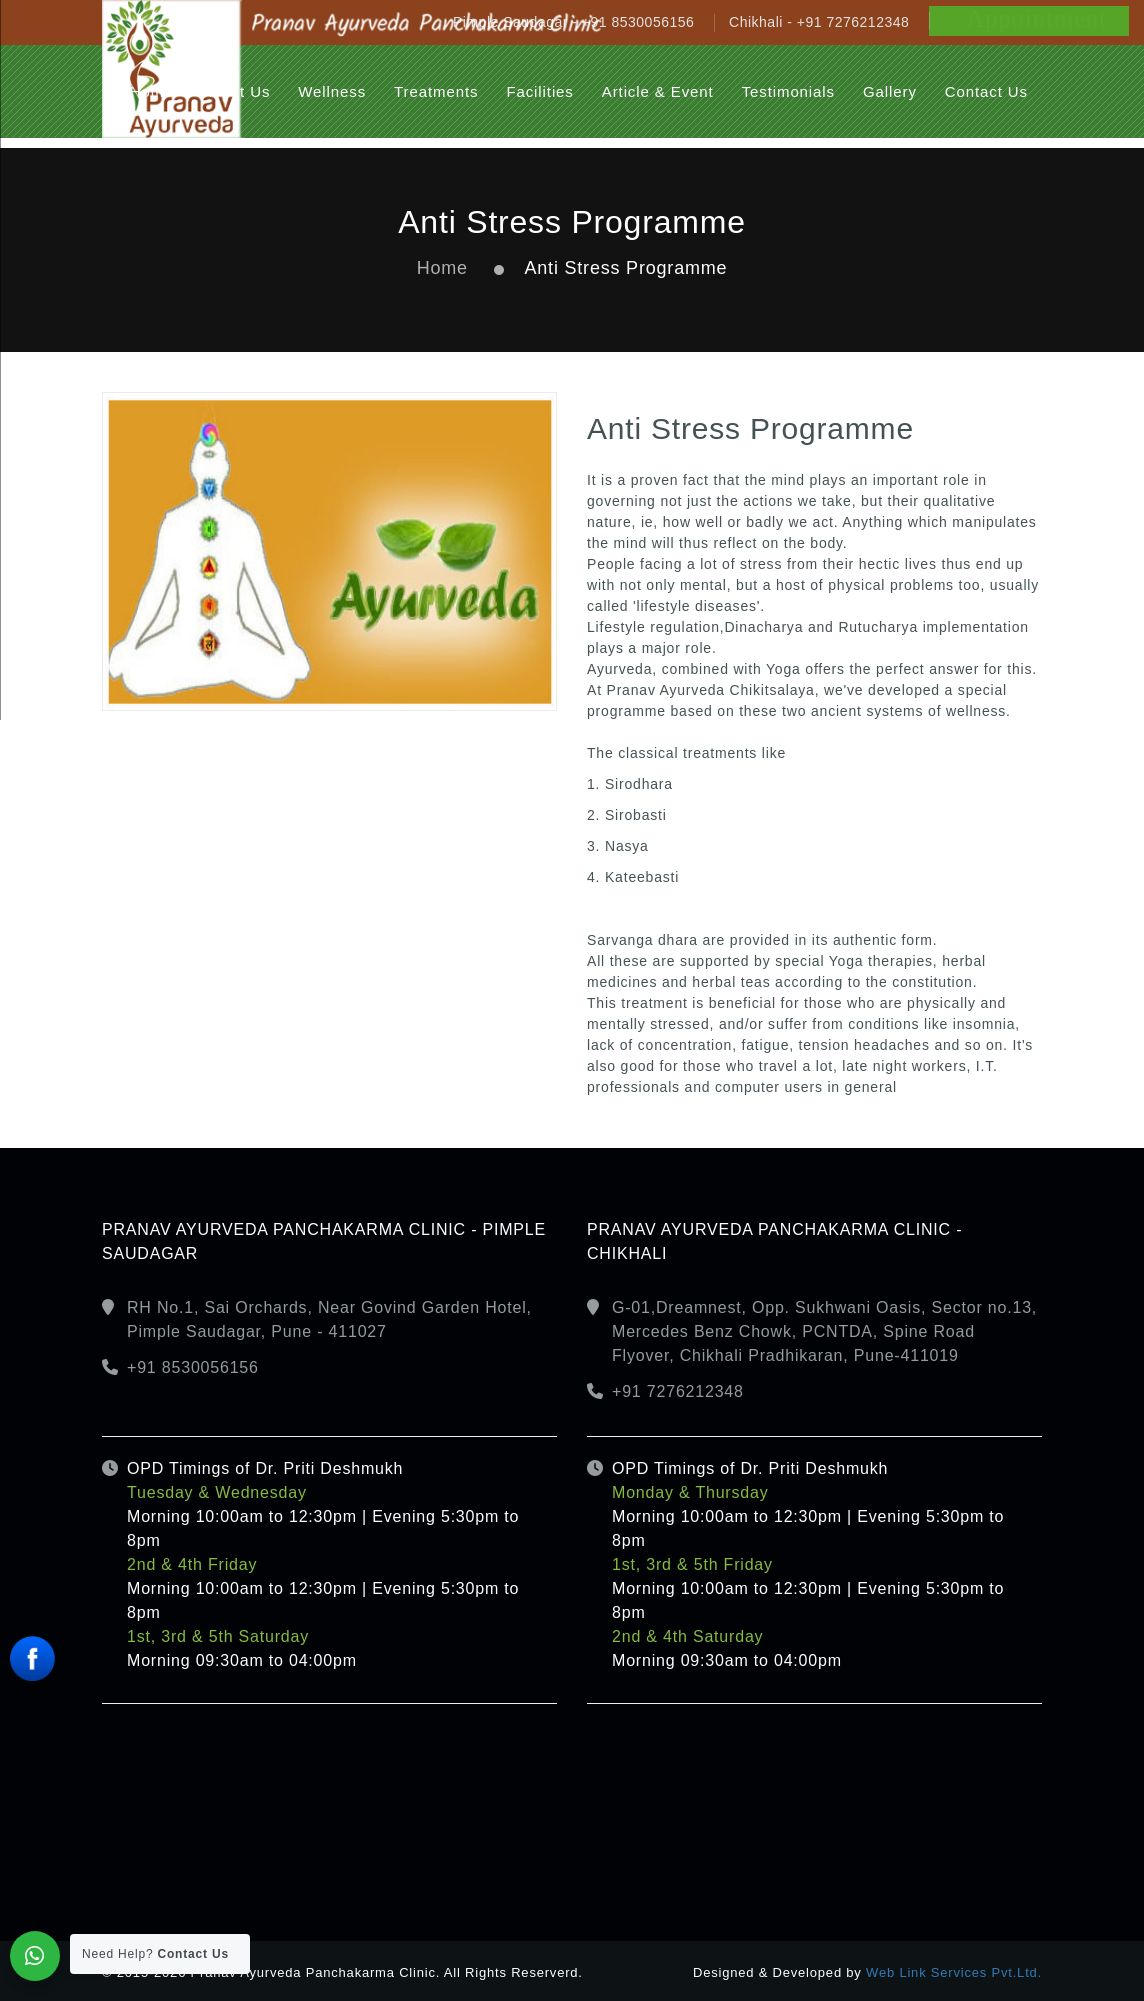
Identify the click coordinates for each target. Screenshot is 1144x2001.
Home (442, 268)
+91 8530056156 (193, 1367)
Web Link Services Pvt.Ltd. (954, 1972)
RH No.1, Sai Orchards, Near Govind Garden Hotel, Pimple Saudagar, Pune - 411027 (329, 1319)
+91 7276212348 (678, 1391)
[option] (329, 551)
